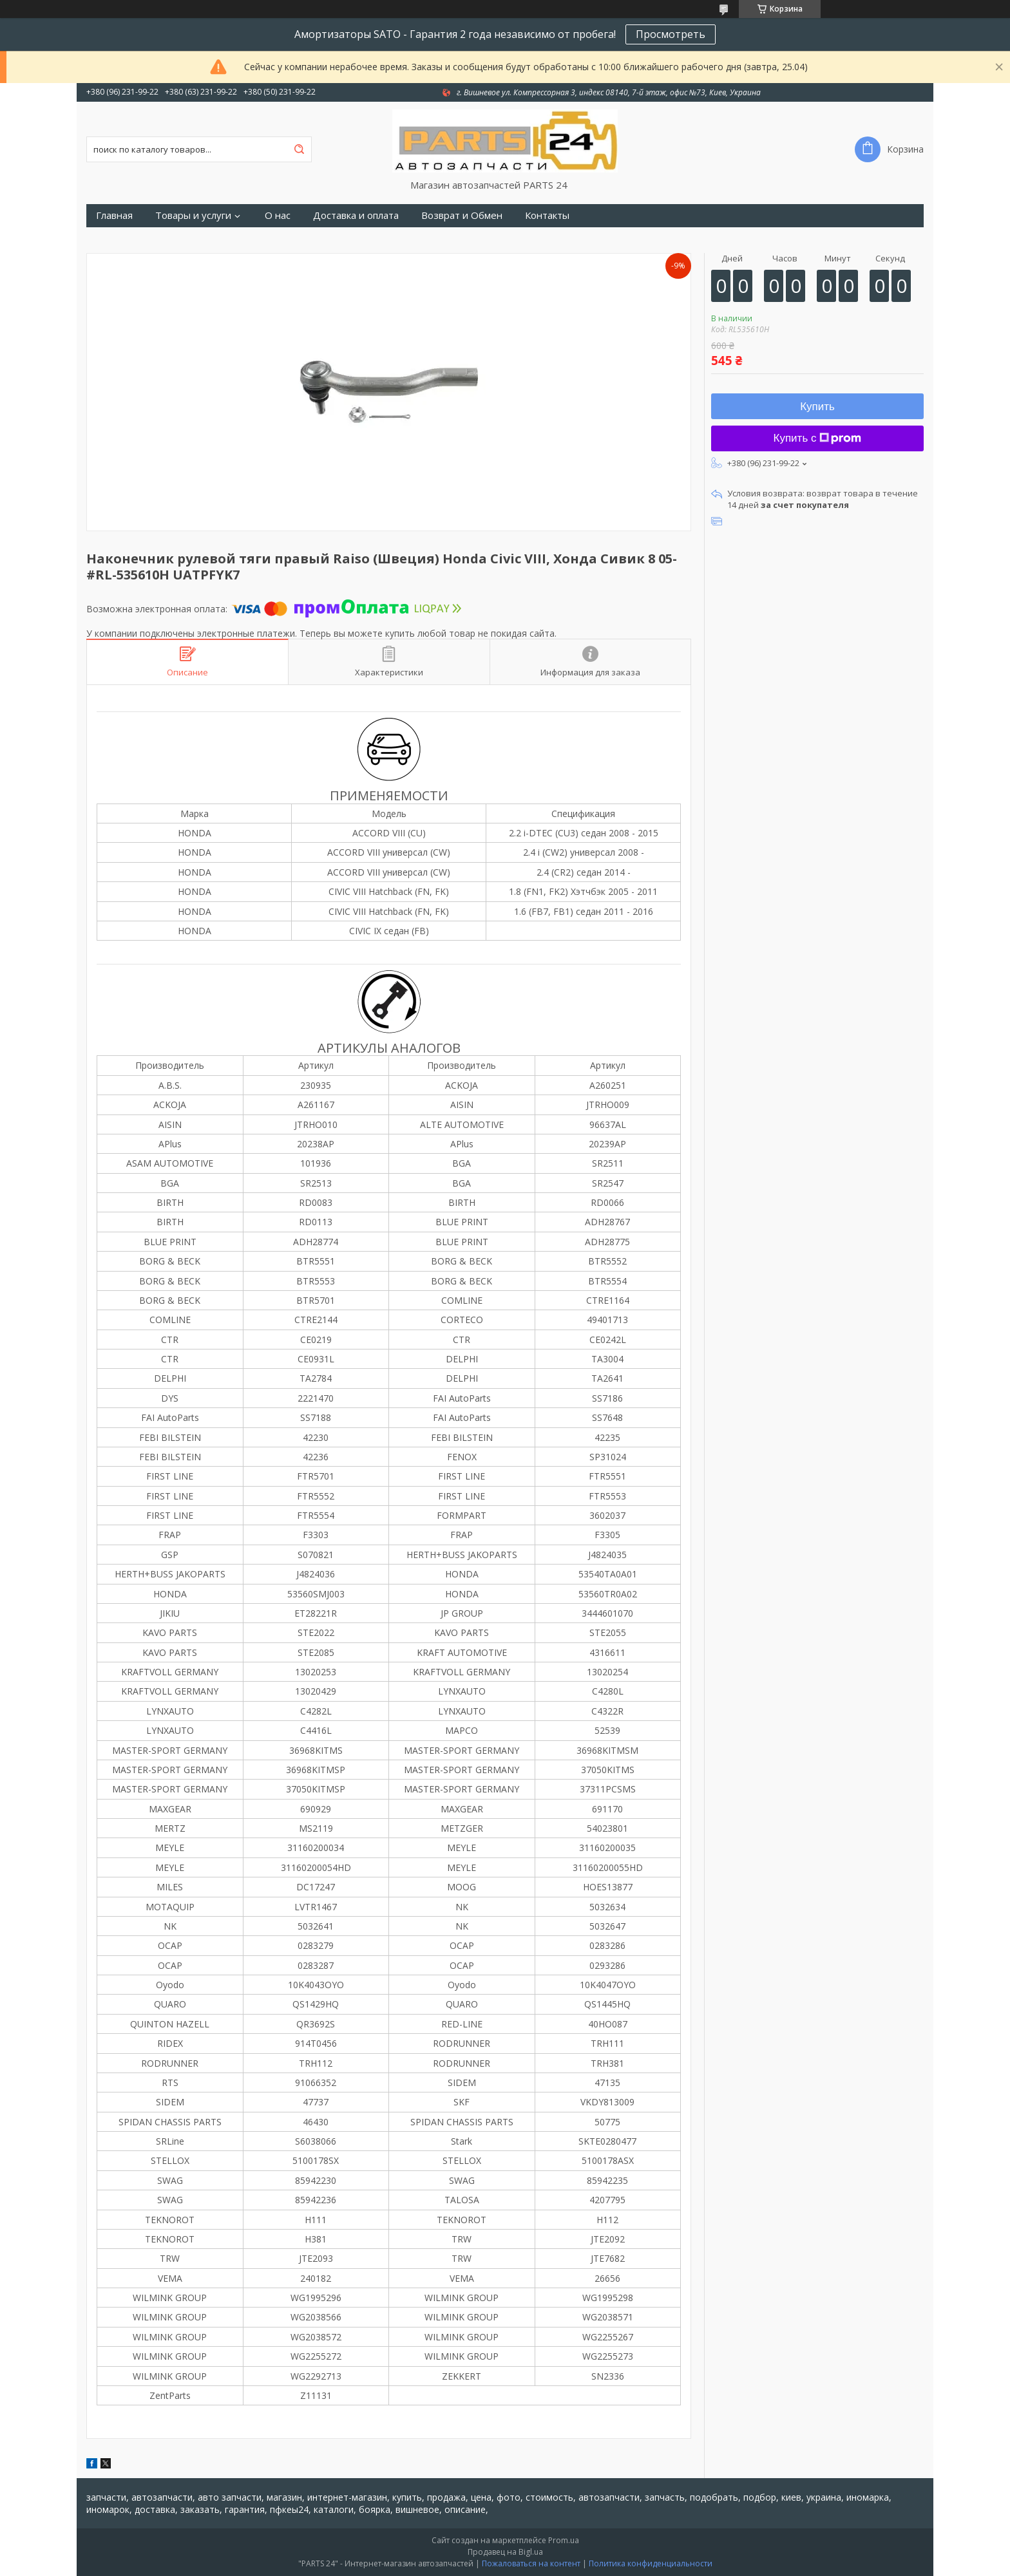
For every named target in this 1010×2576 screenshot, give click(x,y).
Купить (817, 406)
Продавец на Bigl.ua (505, 2551)
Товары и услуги (193, 215)
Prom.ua (563, 2540)
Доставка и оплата (356, 215)
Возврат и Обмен (461, 215)
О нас (278, 215)
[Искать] (299, 149)
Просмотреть (670, 34)
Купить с (818, 438)
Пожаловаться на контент (531, 2563)
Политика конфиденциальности (650, 2563)
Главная (114, 215)
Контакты (547, 215)
